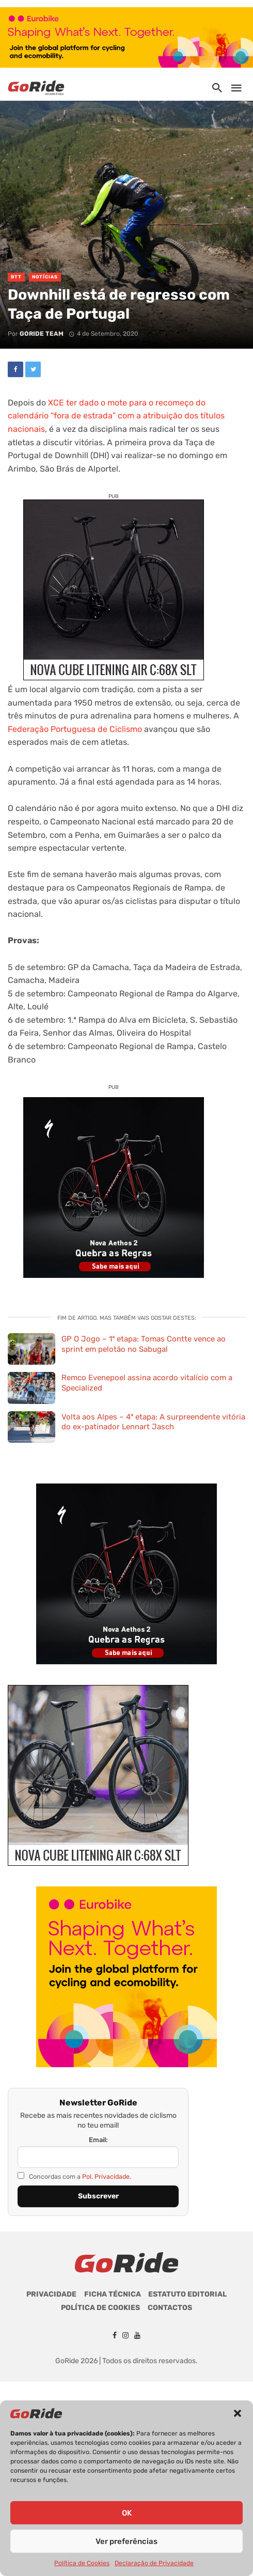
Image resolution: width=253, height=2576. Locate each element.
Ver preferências (126, 2541)
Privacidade (51, 2294)
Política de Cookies (81, 2563)
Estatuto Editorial (187, 2294)
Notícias (45, 276)
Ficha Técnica (112, 2294)
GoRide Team (42, 333)
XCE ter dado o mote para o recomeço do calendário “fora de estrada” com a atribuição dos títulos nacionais (116, 416)
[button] (237, 2413)
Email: (98, 2140)
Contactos (170, 2307)
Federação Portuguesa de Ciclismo (75, 729)
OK (127, 2513)
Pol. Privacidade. (106, 2176)
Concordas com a (74, 2176)
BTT (16, 276)
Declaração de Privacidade (154, 2563)
